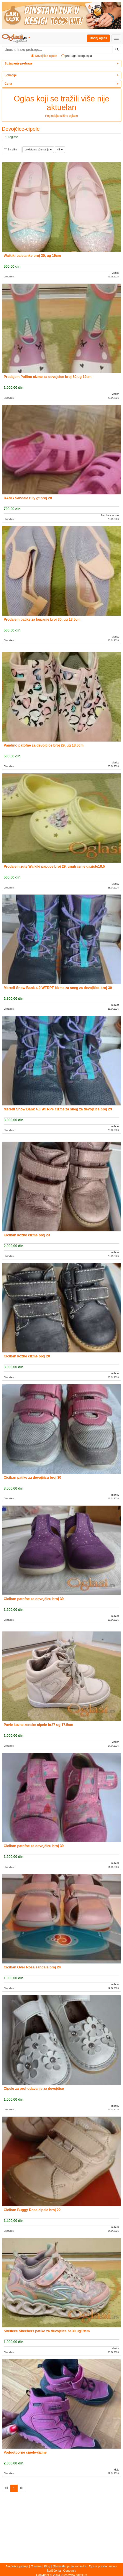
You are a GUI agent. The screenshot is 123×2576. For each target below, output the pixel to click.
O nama (36, 2566)
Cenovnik (69, 2570)
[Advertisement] (61, 2528)
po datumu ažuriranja (38, 149)
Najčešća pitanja (17, 2566)
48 (60, 149)
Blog (47, 2566)
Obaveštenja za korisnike (69, 2566)
